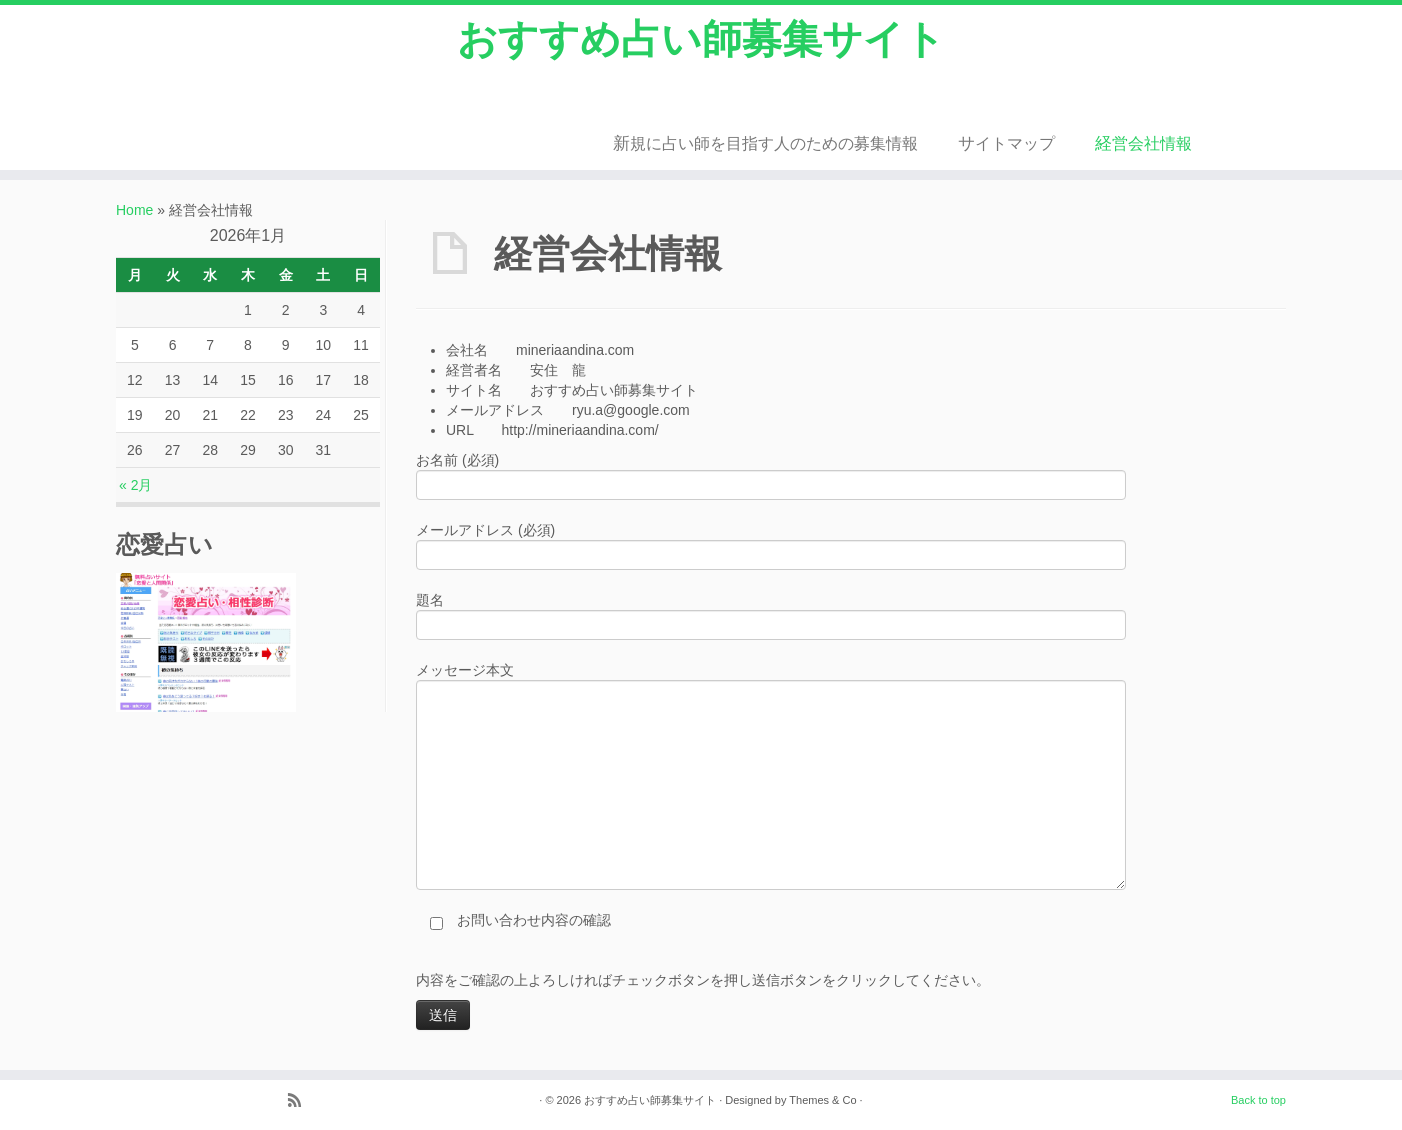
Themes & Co (822, 1100)
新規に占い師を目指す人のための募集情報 (765, 143)
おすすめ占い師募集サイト (701, 39)
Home (134, 210)
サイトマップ (1006, 143)
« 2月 (135, 485)
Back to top (1258, 1100)
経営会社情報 (1143, 143)
